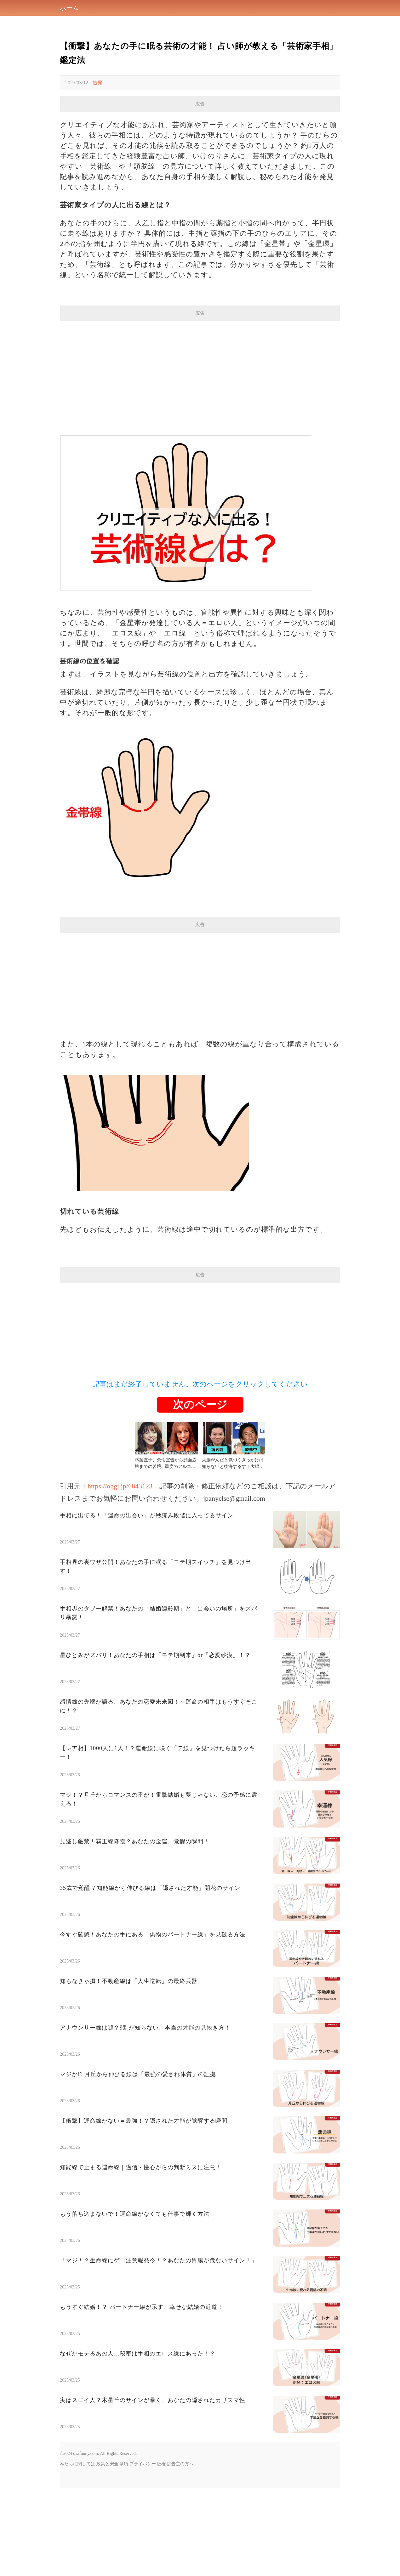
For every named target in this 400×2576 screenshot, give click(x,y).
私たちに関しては (77, 2552)
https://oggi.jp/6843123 (120, 1574)
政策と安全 (107, 2552)
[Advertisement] (200, 156)
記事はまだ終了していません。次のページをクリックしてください (200, 1472)
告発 (98, 82)
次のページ (200, 1492)
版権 (161, 2552)
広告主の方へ (180, 2552)
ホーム (69, 7)
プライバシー (142, 2552)
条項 (123, 2552)
